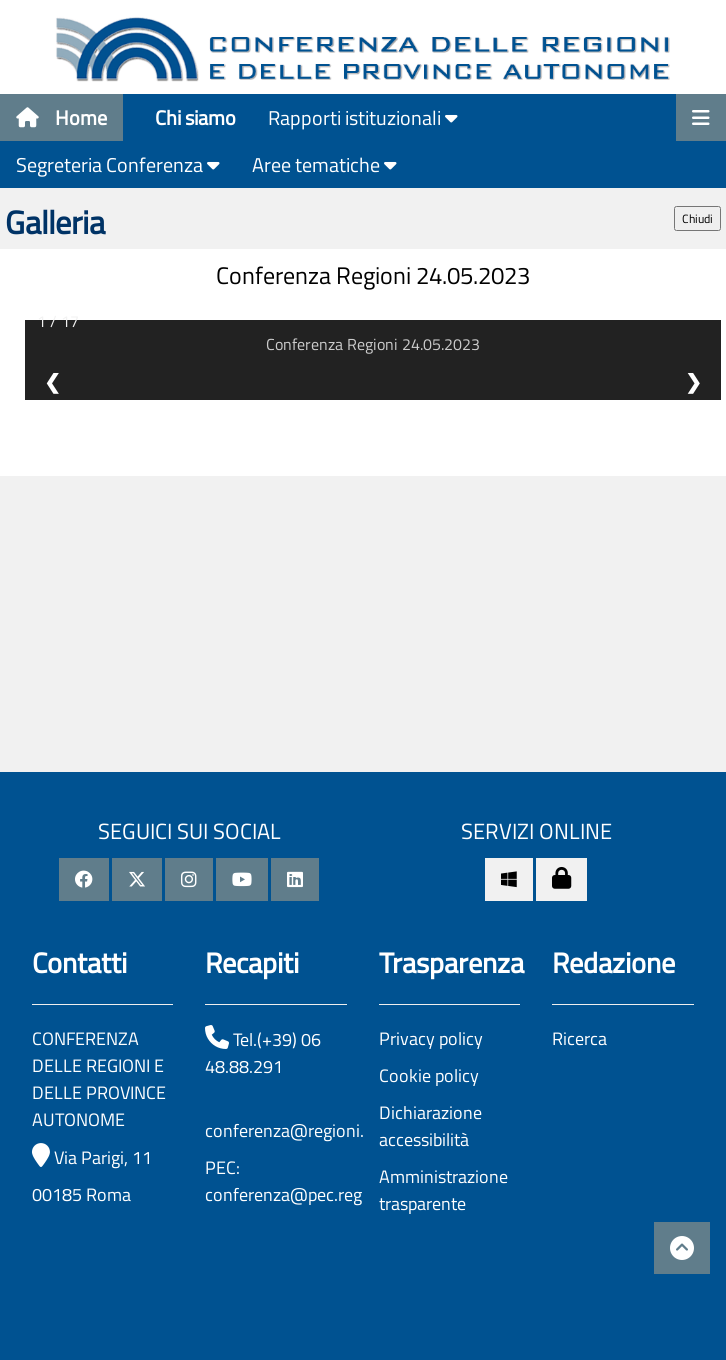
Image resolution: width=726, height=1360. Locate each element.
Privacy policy (431, 1038)
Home (61, 117)
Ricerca (579, 1038)
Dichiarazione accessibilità (430, 1126)
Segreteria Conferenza (118, 164)
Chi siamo (195, 117)
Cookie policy (429, 1075)
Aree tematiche (324, 164)
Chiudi (697, 218)
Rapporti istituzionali (363, 117)
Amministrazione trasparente (443, 1190)
